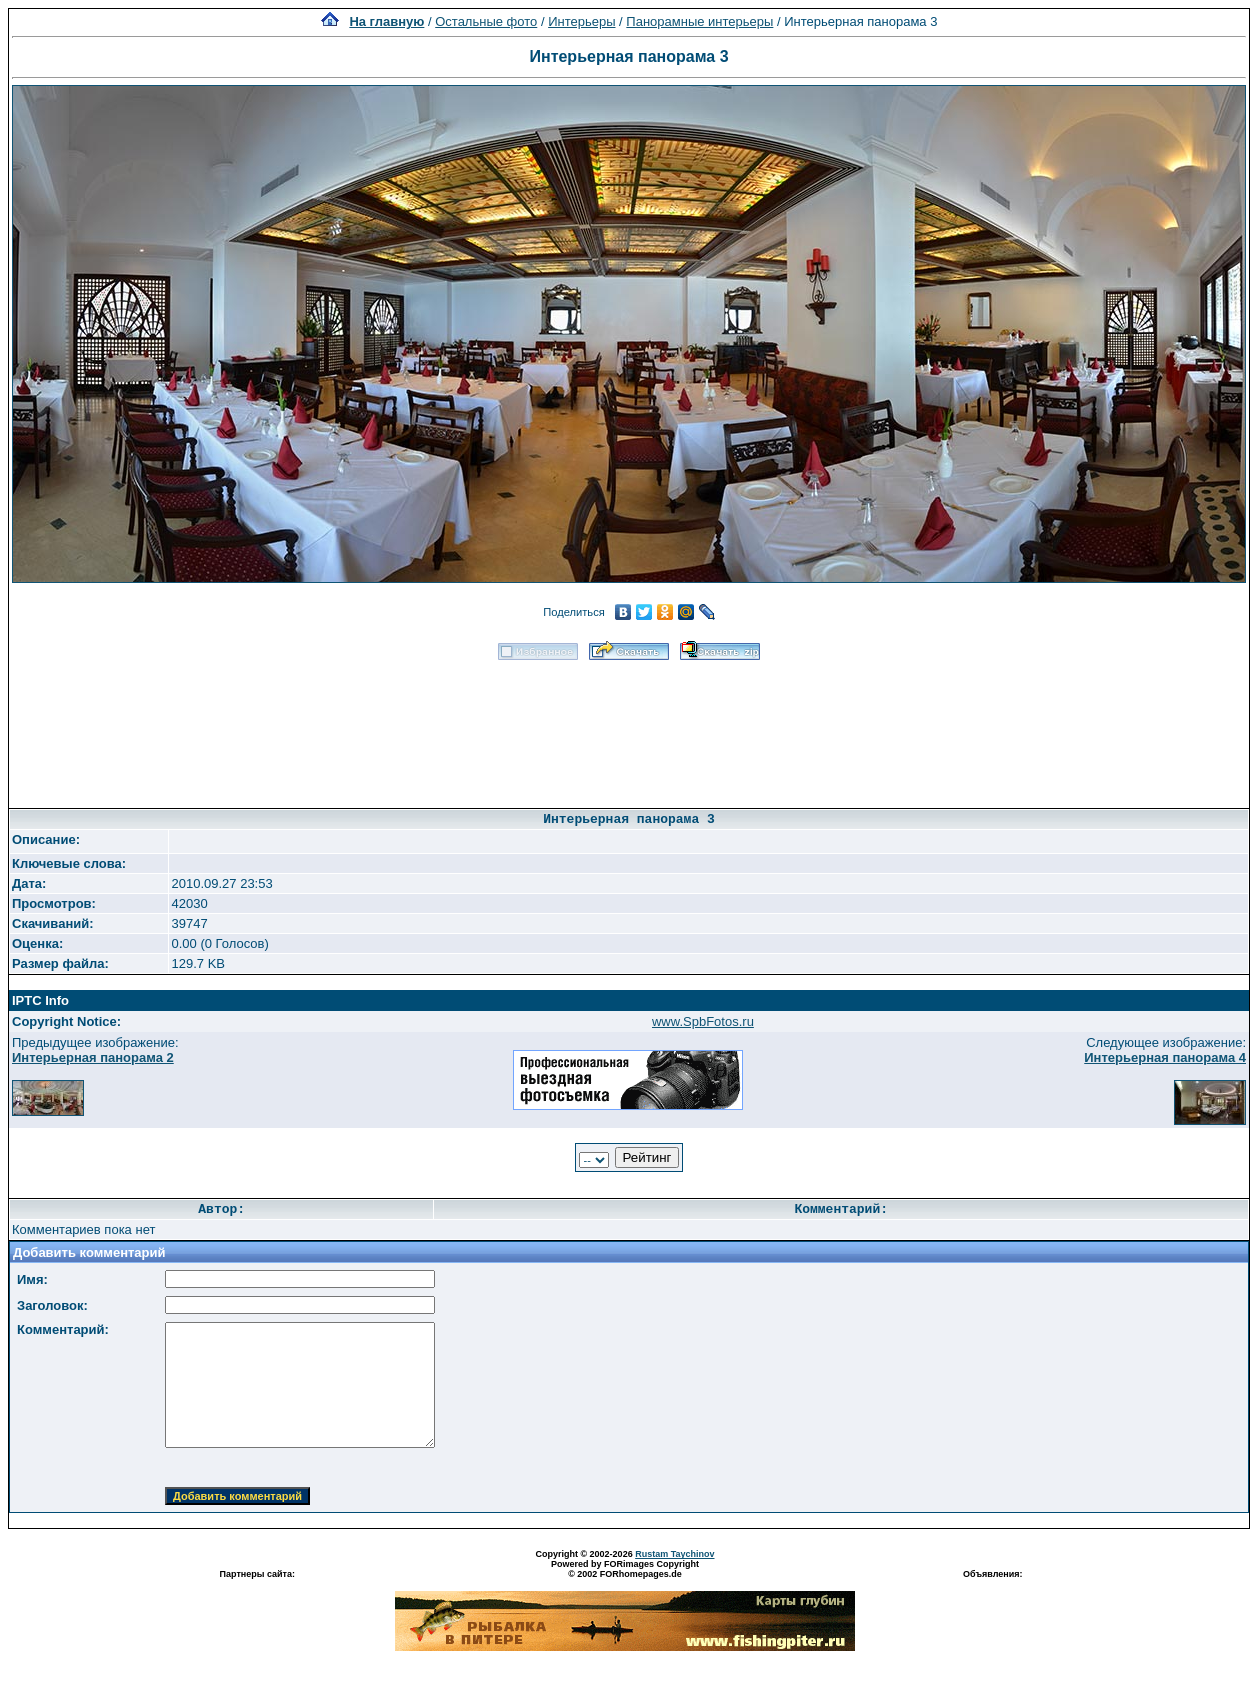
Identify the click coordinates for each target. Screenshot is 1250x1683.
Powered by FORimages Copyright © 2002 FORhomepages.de (625, 1569)
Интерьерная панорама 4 (1165, 1057)
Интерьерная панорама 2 (93, 1057)
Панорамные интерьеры (699, 21)
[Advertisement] (629, 727)
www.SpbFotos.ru (703, 1021)
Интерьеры (581, 21)
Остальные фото (486, 21)
